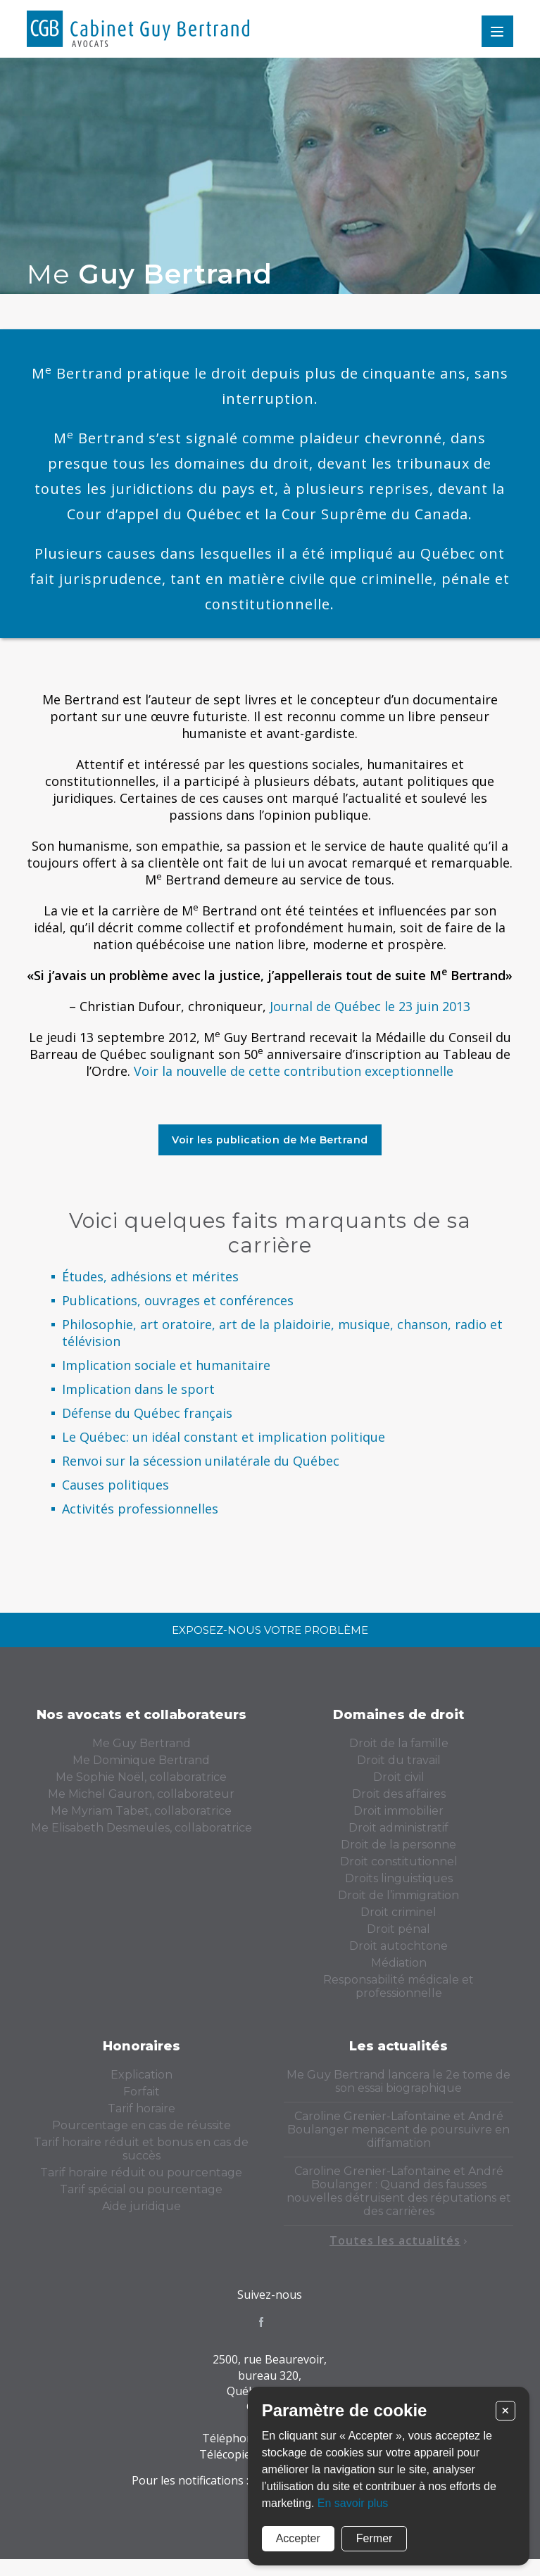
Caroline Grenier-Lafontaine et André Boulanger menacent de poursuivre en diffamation (398, 2129)
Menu (497, 31)
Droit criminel (398, 1912)
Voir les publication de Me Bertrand (270, 1140)
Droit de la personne (398, 1844)
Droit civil (399, 1777)
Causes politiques (115, 1484)
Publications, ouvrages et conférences (178, 1300)
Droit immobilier (398, 1810)
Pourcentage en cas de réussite (141, 2125)
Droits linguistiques (399, 1878)
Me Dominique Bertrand (141, 1760)
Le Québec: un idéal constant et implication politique (223, 1436)
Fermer (374, 2538)
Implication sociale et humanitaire (166, 1365)
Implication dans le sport (138, 1389)
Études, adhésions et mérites (150, 1276)
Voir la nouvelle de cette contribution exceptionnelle (293, 1070)
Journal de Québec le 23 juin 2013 (370, 1006)
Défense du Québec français (147, 1412)
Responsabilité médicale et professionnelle (398, 1986)
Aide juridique (141, 2206)
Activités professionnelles (140, 1508)
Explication (141, 2074)
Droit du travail (399, 1760)
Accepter (298, 2538)
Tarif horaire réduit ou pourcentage (141, 2172)
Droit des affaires (399, 1794)
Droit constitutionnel (399, 1861)
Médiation (399, 1962)
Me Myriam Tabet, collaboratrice (141, 1810)
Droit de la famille (398, 1743)
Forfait (141, 2091)
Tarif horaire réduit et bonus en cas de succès (141, 2149)
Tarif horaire (141, 2108)
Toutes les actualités (398, 2240)
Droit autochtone (398, 1946)
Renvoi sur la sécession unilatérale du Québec (200, 1460)
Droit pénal (398, 1929)
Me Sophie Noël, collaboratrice (141, 1777)
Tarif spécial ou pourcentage (141, 2189)
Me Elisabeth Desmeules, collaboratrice (141, 1827)
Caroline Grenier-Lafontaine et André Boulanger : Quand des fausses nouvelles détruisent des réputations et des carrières (399, 2191)
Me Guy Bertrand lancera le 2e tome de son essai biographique (398, 2081)
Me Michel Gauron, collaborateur (141, 1794)
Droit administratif (398, 1827)
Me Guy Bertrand (141, 1743)
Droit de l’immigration (398, 1895)
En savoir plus (353, 2503)
